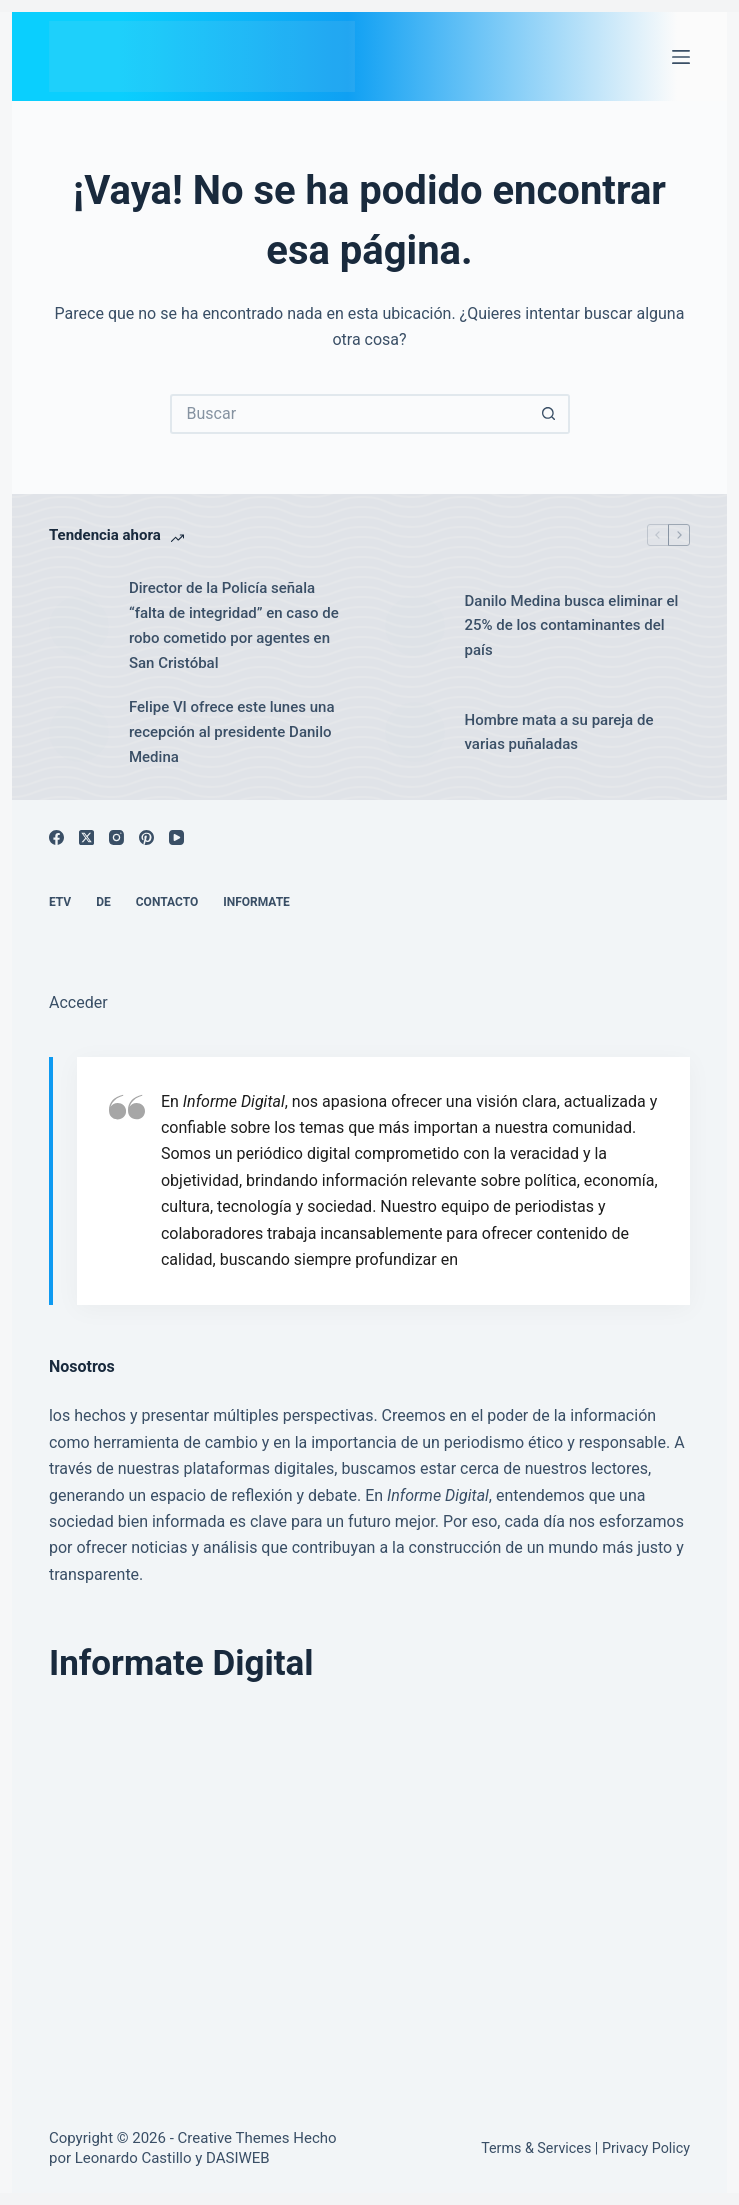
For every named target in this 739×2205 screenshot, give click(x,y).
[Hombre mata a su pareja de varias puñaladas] (415, 732)
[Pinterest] (146, 837)
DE (103, 902)
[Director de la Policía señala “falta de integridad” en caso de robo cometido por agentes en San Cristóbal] (79, 626)
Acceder (78, 1002)
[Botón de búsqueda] (550, 414)
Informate (256, 902)
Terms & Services (536, 2148)
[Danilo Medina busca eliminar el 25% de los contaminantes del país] (415, 626)
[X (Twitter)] (86, 837)
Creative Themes (234, 2138)
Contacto (167, 902)
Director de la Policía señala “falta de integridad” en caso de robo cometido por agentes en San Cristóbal (234, 625)
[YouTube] (176, 837)
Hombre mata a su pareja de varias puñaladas (559, 732)
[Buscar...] (350, 414)
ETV (60, 902)
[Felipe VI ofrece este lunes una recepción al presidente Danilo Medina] (79, 732)
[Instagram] (116, 837)
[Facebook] (56, 837)
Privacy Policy (646, 2148)
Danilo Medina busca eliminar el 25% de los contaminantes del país (572, 626)
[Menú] (681, 57)
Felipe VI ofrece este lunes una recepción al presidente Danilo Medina (232, 732)
